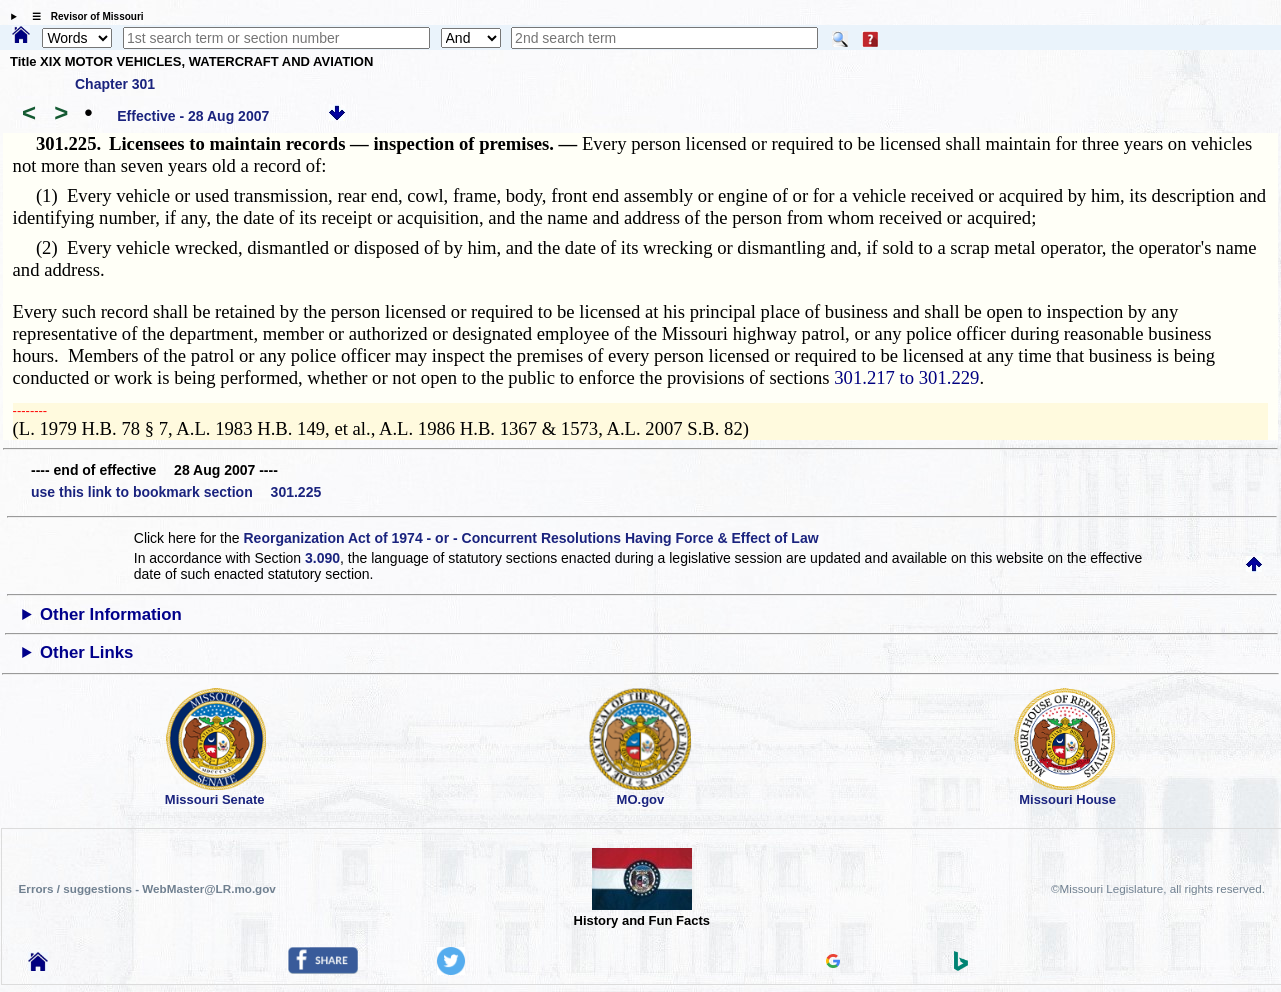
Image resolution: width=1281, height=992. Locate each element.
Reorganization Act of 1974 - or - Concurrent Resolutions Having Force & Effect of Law (530, 538)
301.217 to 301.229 (906, 377)
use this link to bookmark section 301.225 (176, 492)
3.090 (322, 558)
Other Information (111, 614)
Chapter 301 (115, 84)
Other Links (86, 652)
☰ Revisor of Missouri (83, 16)
